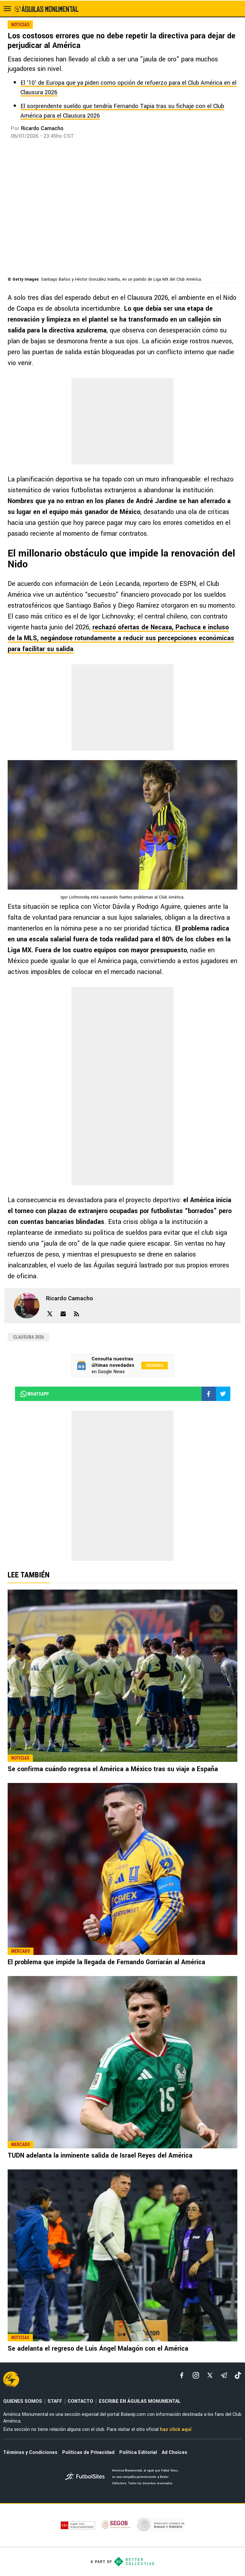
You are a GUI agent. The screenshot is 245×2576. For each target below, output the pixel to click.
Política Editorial (138, 2452)
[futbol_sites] (86, 2477)
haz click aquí (175, 2429)
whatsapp (34, 1394)
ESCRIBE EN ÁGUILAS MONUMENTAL (140, 2401)
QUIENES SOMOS (22, 2401)
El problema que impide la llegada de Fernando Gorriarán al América (106, 1962)
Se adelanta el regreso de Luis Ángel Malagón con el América (98, 2348)
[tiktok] (238, 2375)
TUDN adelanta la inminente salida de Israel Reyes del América (100, 2155)
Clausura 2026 (28, 1337)
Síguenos (154, 1365)
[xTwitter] (210, 2375)
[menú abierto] (7, 8)
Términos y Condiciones (30, 2452)
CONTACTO (80, 2401)
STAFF (55, 2401)
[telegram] (224, 2375)
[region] (122, 421)
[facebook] (182, 2375)
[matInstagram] (196, 2375)
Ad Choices (174, 2452)
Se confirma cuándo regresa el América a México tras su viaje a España (113, 1769)
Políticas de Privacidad (88, 2452)
